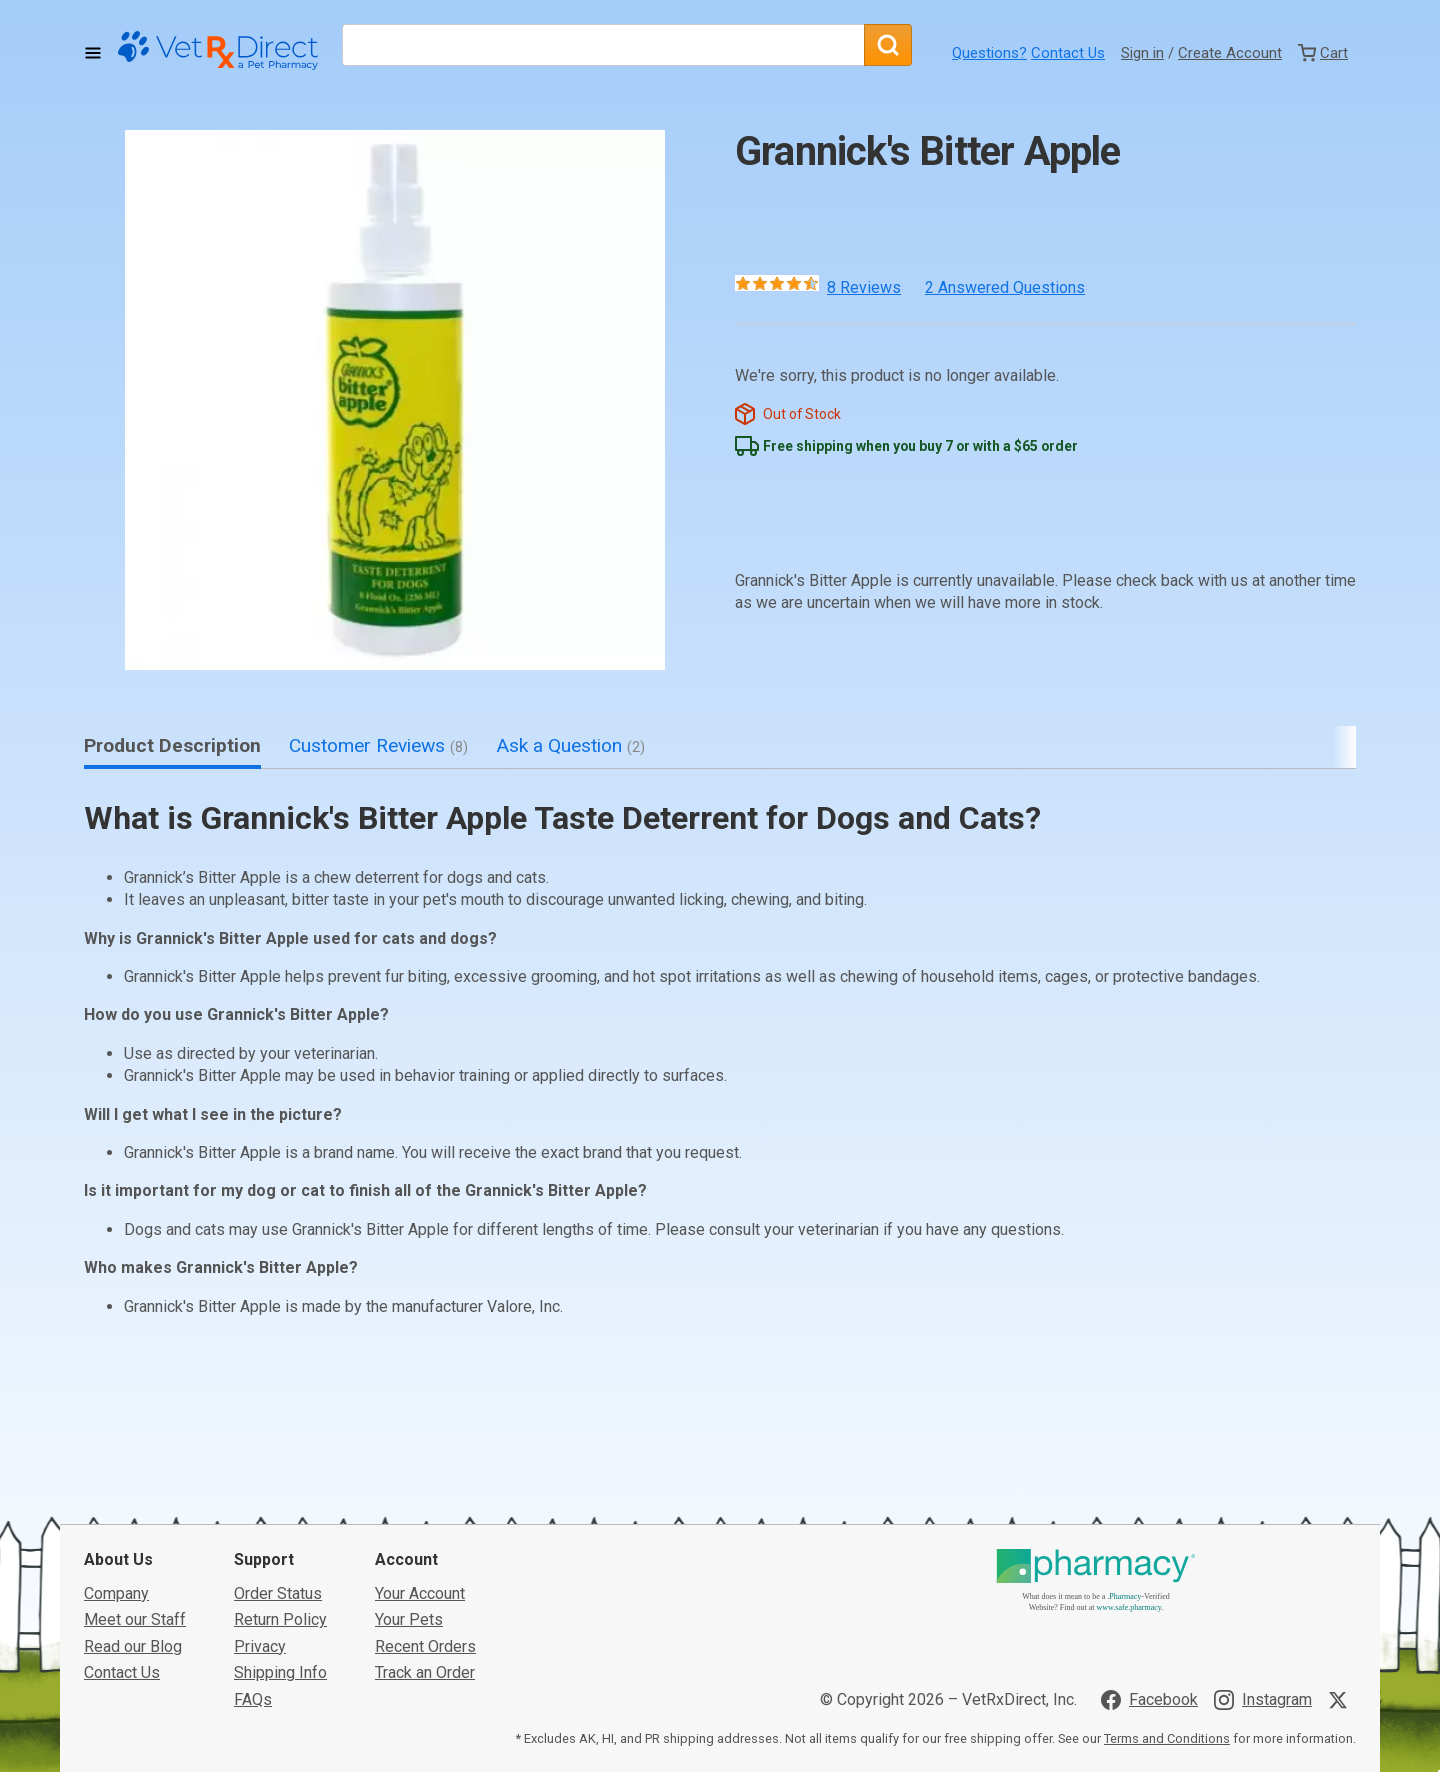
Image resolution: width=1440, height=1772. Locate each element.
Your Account (420, 1534)
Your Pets (409, 1561)
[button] (395, 400)
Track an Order (425, 1614)
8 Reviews (864, 287)
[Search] (888, 45)
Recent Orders (425, 1587)
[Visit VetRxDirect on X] (1342, 1641)
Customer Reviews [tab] (378, 745)
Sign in (1142, 53)
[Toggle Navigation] (93, 53)
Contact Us (1068, 53)
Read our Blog (133, 1587)
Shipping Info (280, 1614)
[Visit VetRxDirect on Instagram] (1263, 1641)
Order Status (278, 1534)
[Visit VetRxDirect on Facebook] (1149, 1641)
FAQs (253, 1640)
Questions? (989, 53)
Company (116, 1534)
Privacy (260, 1587)
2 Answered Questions (1005, 287)
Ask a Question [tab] (570, 745)
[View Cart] (1323, 53)
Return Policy (280, 1561)
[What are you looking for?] (603, 45)
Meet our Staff (135, 1561)
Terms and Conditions (1167, 1680)
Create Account (1230, 53)
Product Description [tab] (172, 745)
